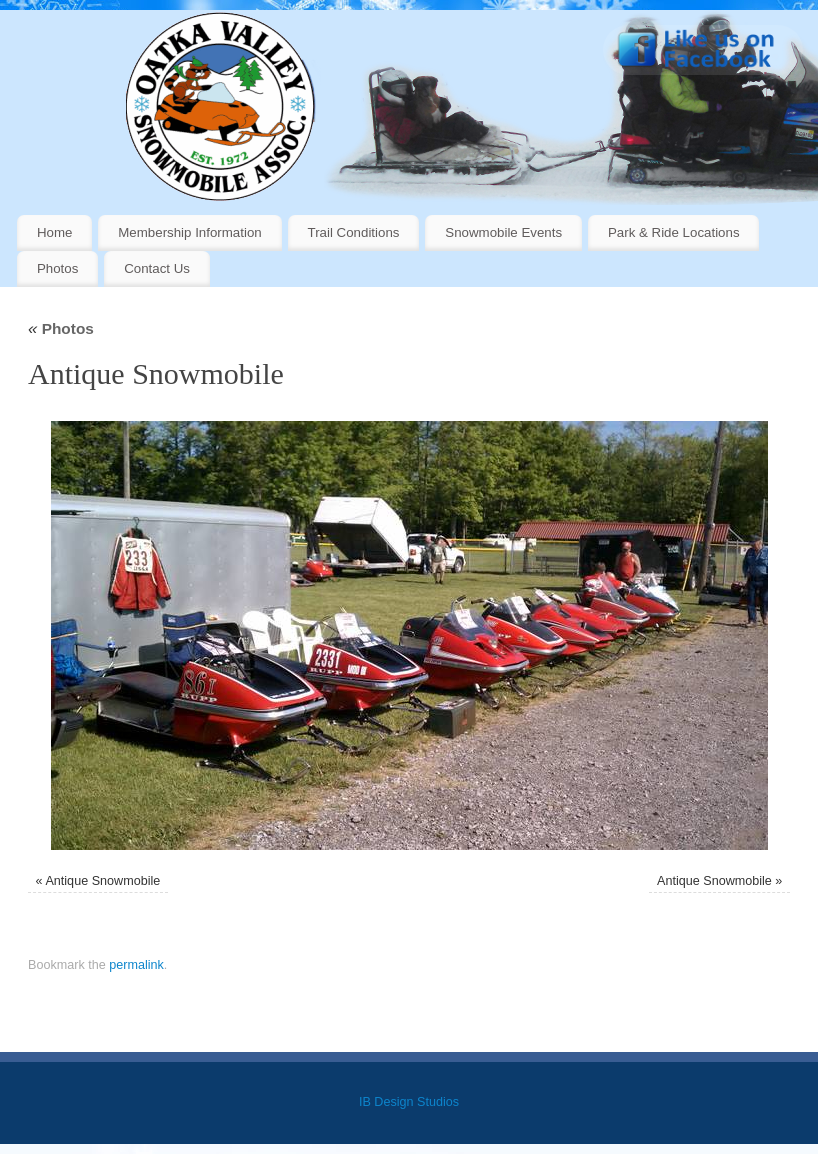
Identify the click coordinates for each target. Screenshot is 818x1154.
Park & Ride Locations (674, 232)
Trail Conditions (354, 232)
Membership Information (189, 232)
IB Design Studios (409, 1102)
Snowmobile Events (503, 232)
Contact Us (157, 268)
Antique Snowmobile (102, 881)
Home (54, 232)
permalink (136, 965)
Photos (57, 268)
